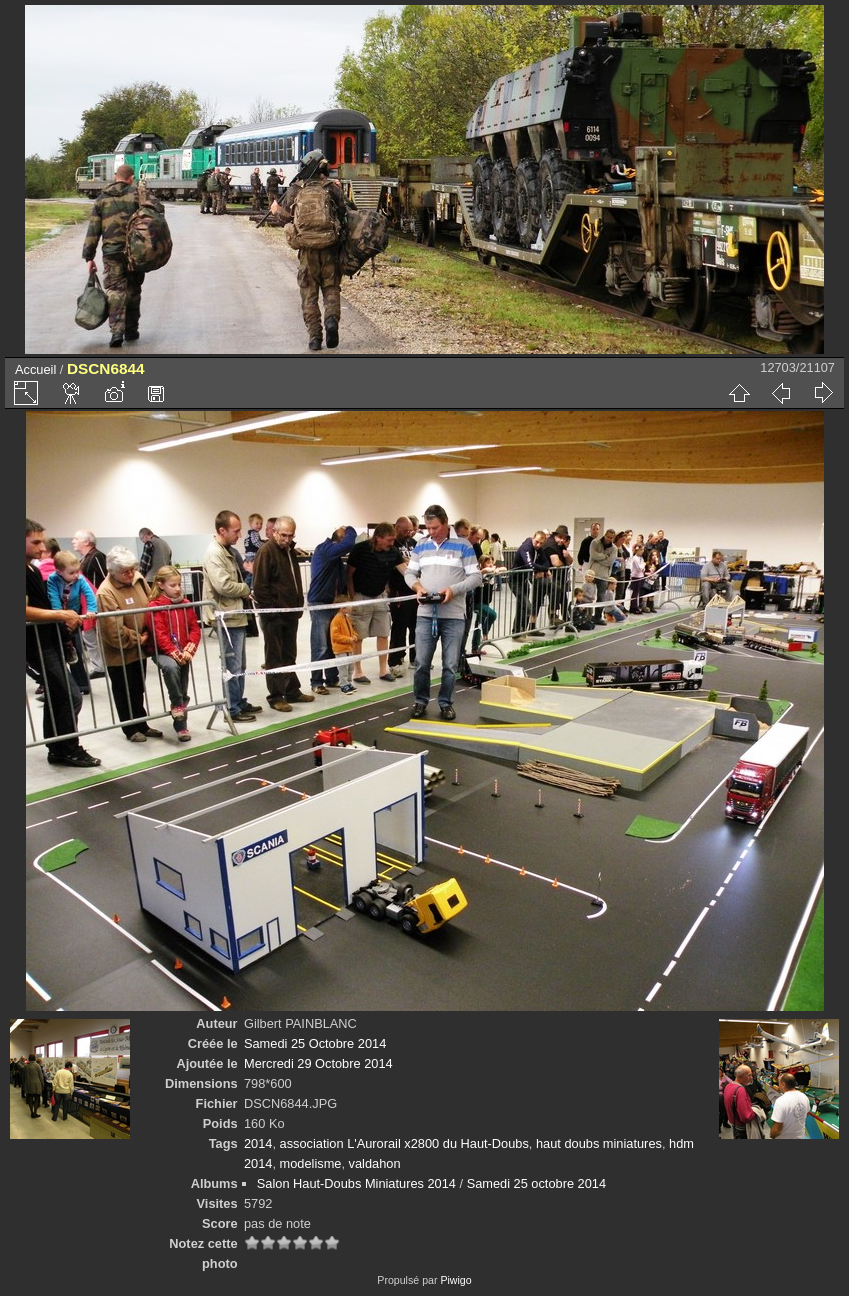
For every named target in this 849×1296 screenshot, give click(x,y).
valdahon (375, 1163)
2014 (258, 1143)
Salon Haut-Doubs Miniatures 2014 (356, 1183)
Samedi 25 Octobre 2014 (315, 1043)
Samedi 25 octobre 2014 (536, 1183)
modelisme (311, 1163)
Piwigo (455, 1280)
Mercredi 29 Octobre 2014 (318, 1063)
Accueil (35, 369)
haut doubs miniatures (599, 1143)
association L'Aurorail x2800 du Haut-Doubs (404, 1143)
